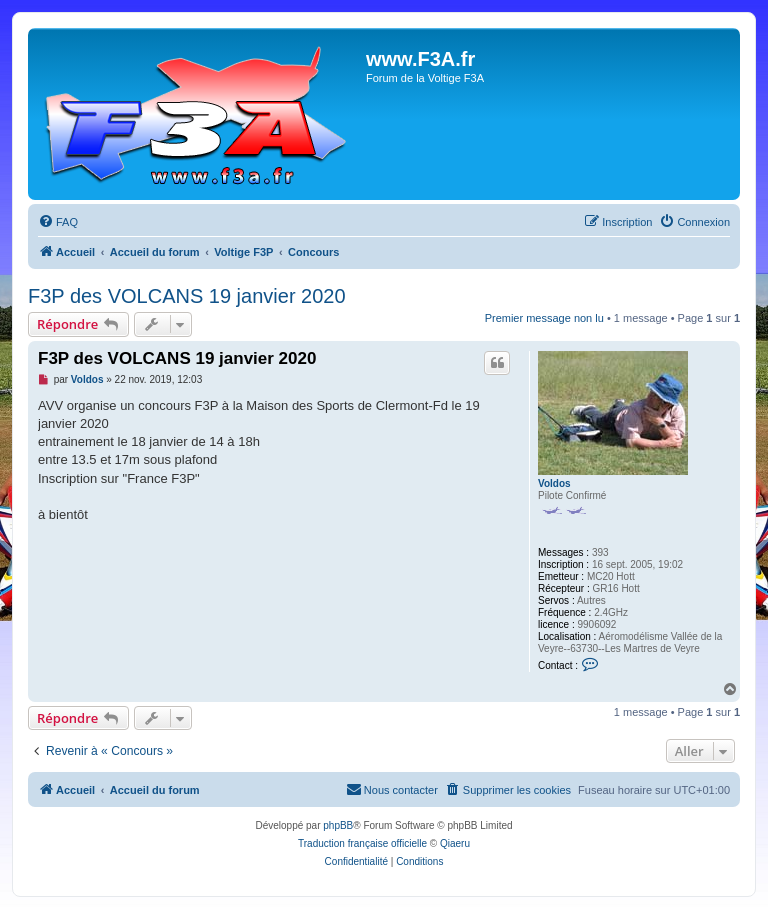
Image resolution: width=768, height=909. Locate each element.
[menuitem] (58, 222)
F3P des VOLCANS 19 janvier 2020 (187, 296)
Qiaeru (455, 843)
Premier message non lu (544, 318)
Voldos (554, 483)
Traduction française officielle (362, 843)
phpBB (338, 825)
